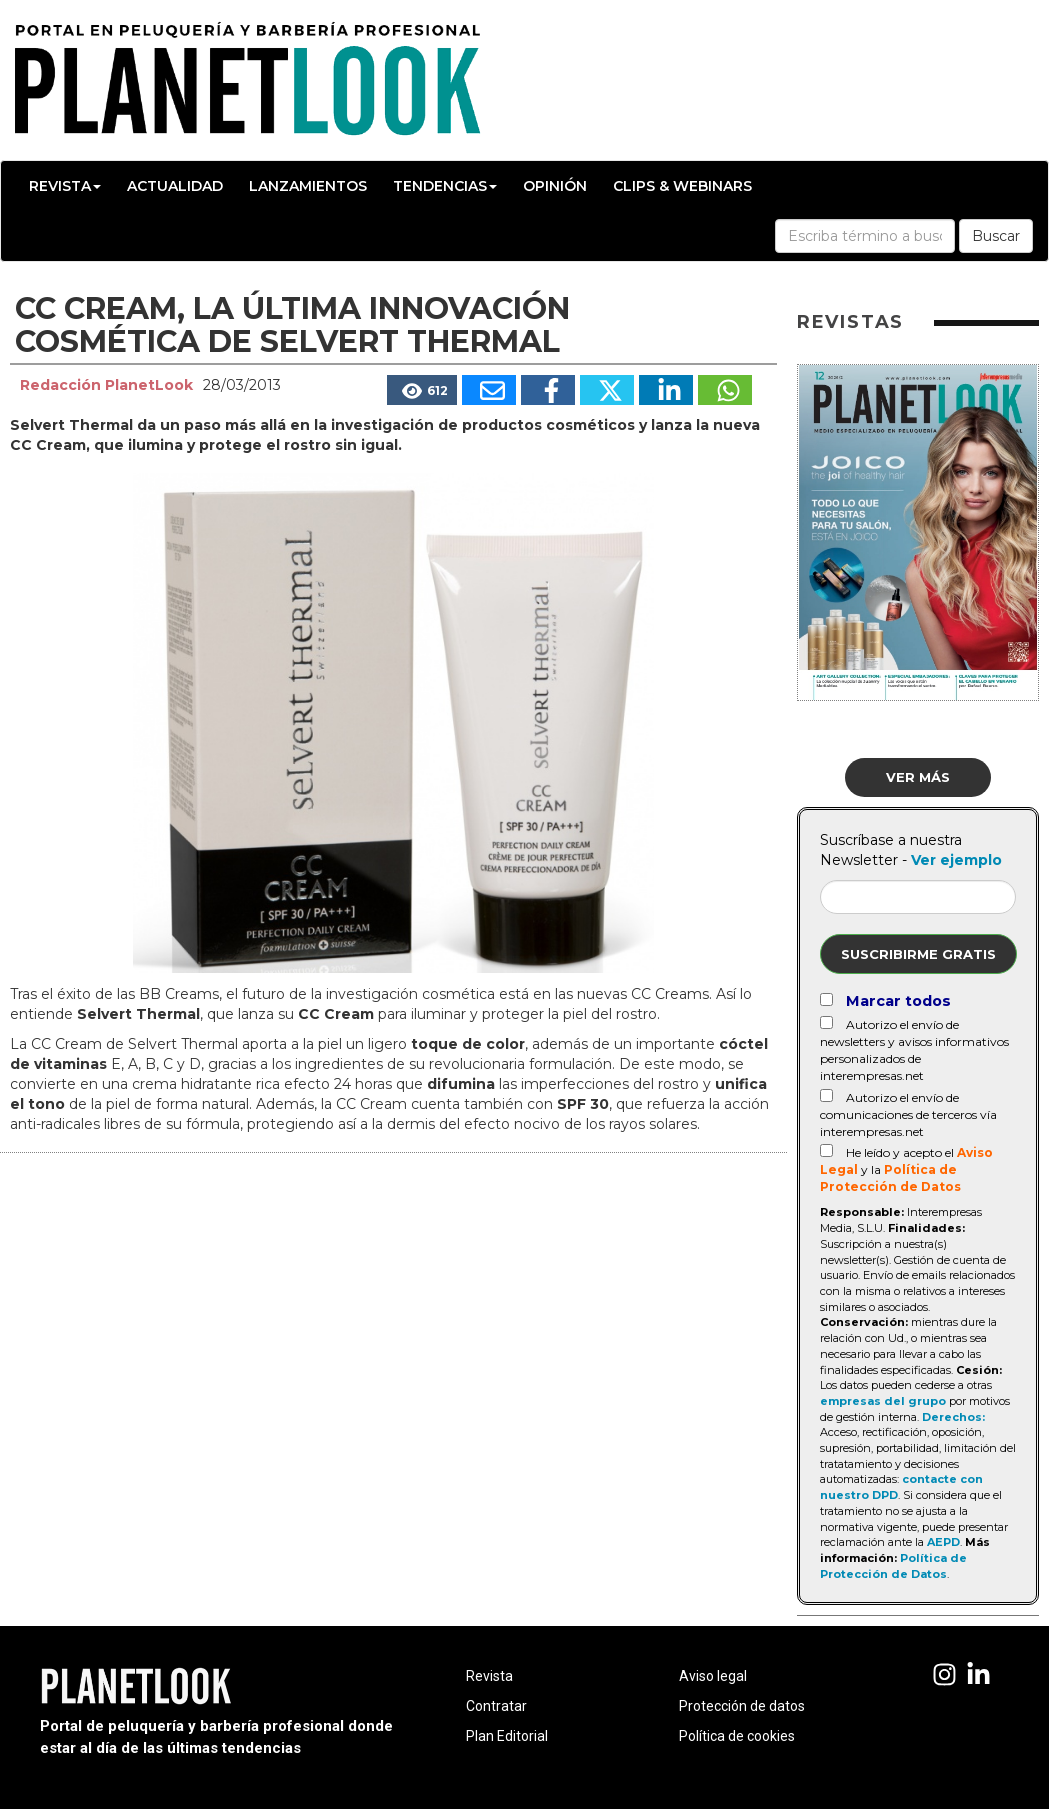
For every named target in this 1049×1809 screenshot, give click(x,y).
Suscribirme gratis (918, 954)
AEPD (943, 1542)
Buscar (996, 236)
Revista (65, 186)
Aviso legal (713, 1676)
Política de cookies (737, 1736)
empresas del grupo (883, 1401)
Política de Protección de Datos (893, 1566)
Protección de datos (742, 1706)
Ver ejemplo (956, 860)
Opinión (555, 186)
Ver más (918, 777)
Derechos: (953, 1417)
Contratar (496, 1706)
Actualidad (175, 186)
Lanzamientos (308, 186)
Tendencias (445, 186)
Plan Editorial (507, 1736)
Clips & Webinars (682, 186)
